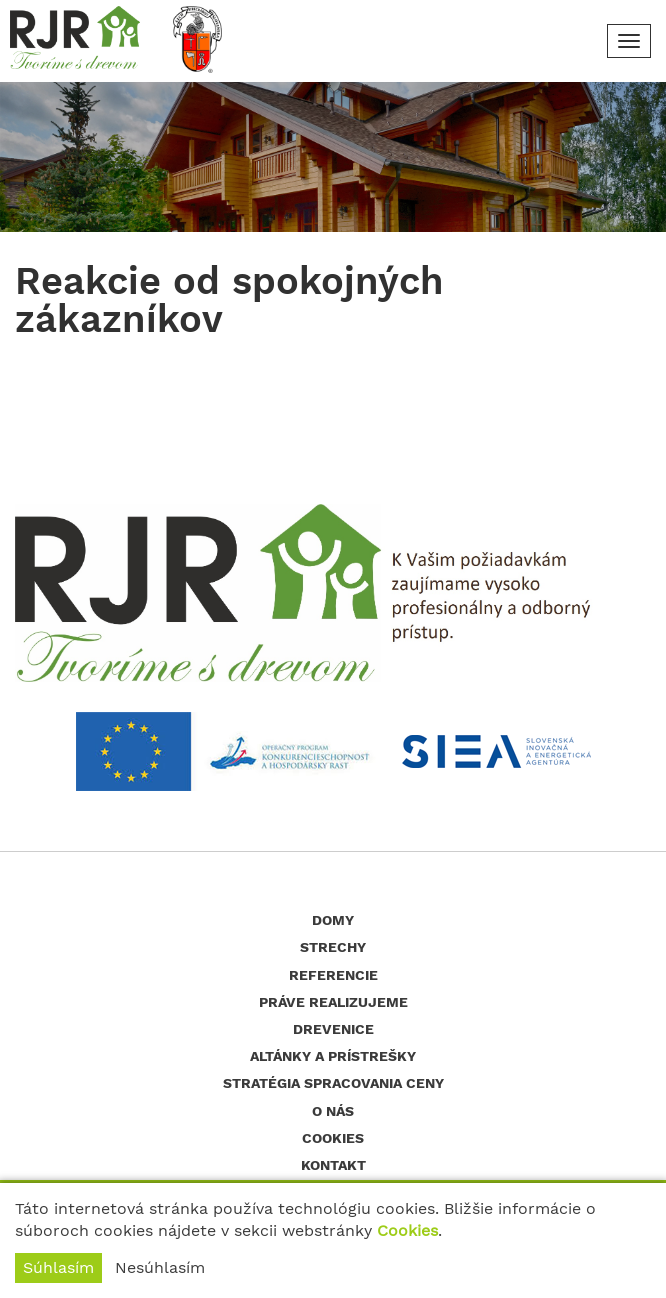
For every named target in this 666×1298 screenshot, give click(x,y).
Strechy (333, 947)
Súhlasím (58, 1267)
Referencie (333, 975)
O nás (333, 1111)
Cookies (407, 1230)
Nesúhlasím (160, 1267)
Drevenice (333, 1029)
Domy (333, 920)
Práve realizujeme (333, 1002)
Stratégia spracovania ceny (333, 1083)
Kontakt (333, 1165)
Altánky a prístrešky (333, 1056)
